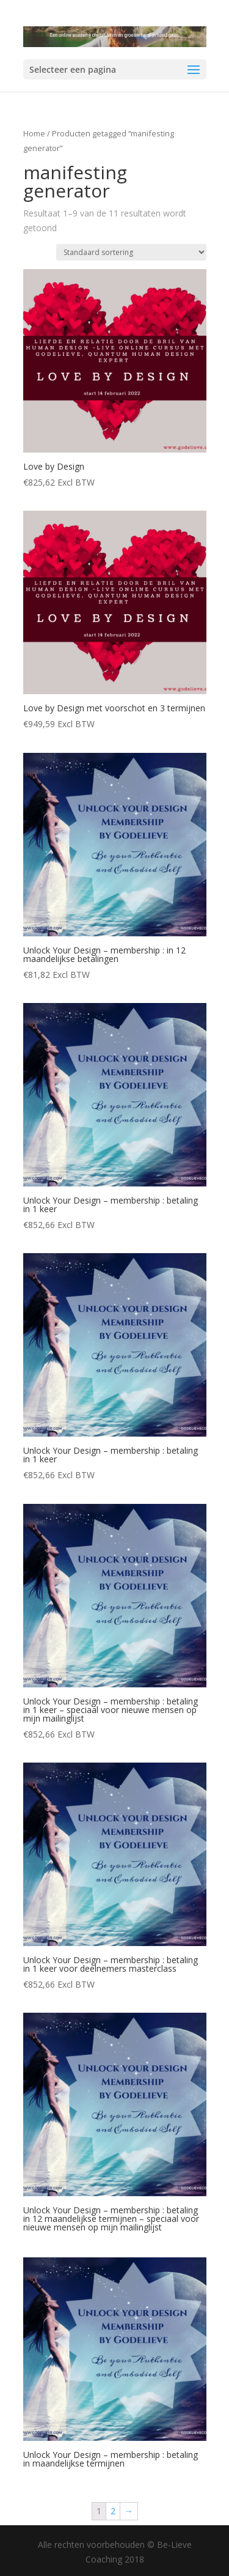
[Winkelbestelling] (131, 252)
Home (34, 133)
